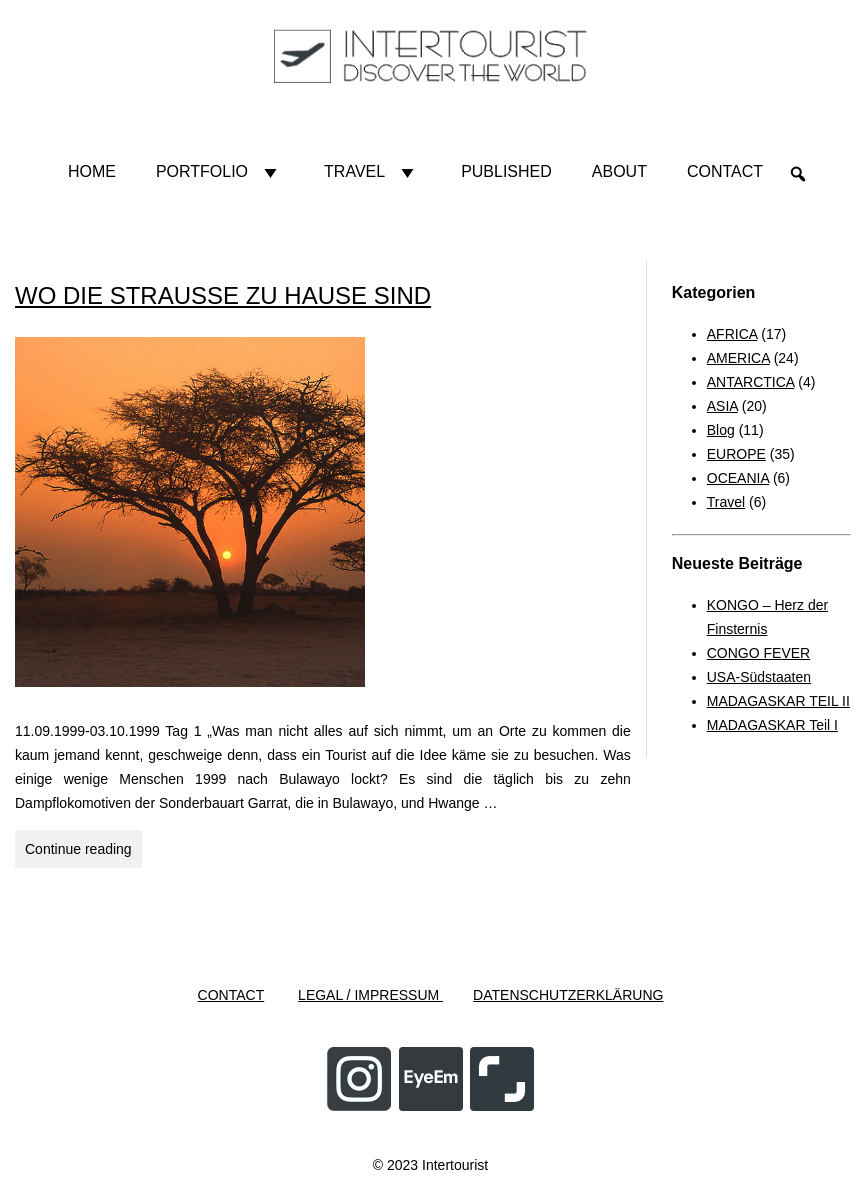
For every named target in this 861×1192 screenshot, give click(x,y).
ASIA (722, 406)
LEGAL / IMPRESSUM (370, 995)
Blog (721, 430)
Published (506, 171)
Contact (725, 171)
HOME (92, 171)
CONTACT (231, 995)
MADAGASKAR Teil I (772, 725)
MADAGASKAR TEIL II (778, 701)
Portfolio (220, 172)
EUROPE (736, 454)
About (619, 171)
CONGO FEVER (758, 653)
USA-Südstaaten (759, 677)
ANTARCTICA (751, 382)
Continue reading (83, 852)
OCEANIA (738, 478)
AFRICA (732, 334)
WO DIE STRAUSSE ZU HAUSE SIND (223, 295)
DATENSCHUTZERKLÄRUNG (568, 995)
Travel (372, 172)
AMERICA (738, 358)
